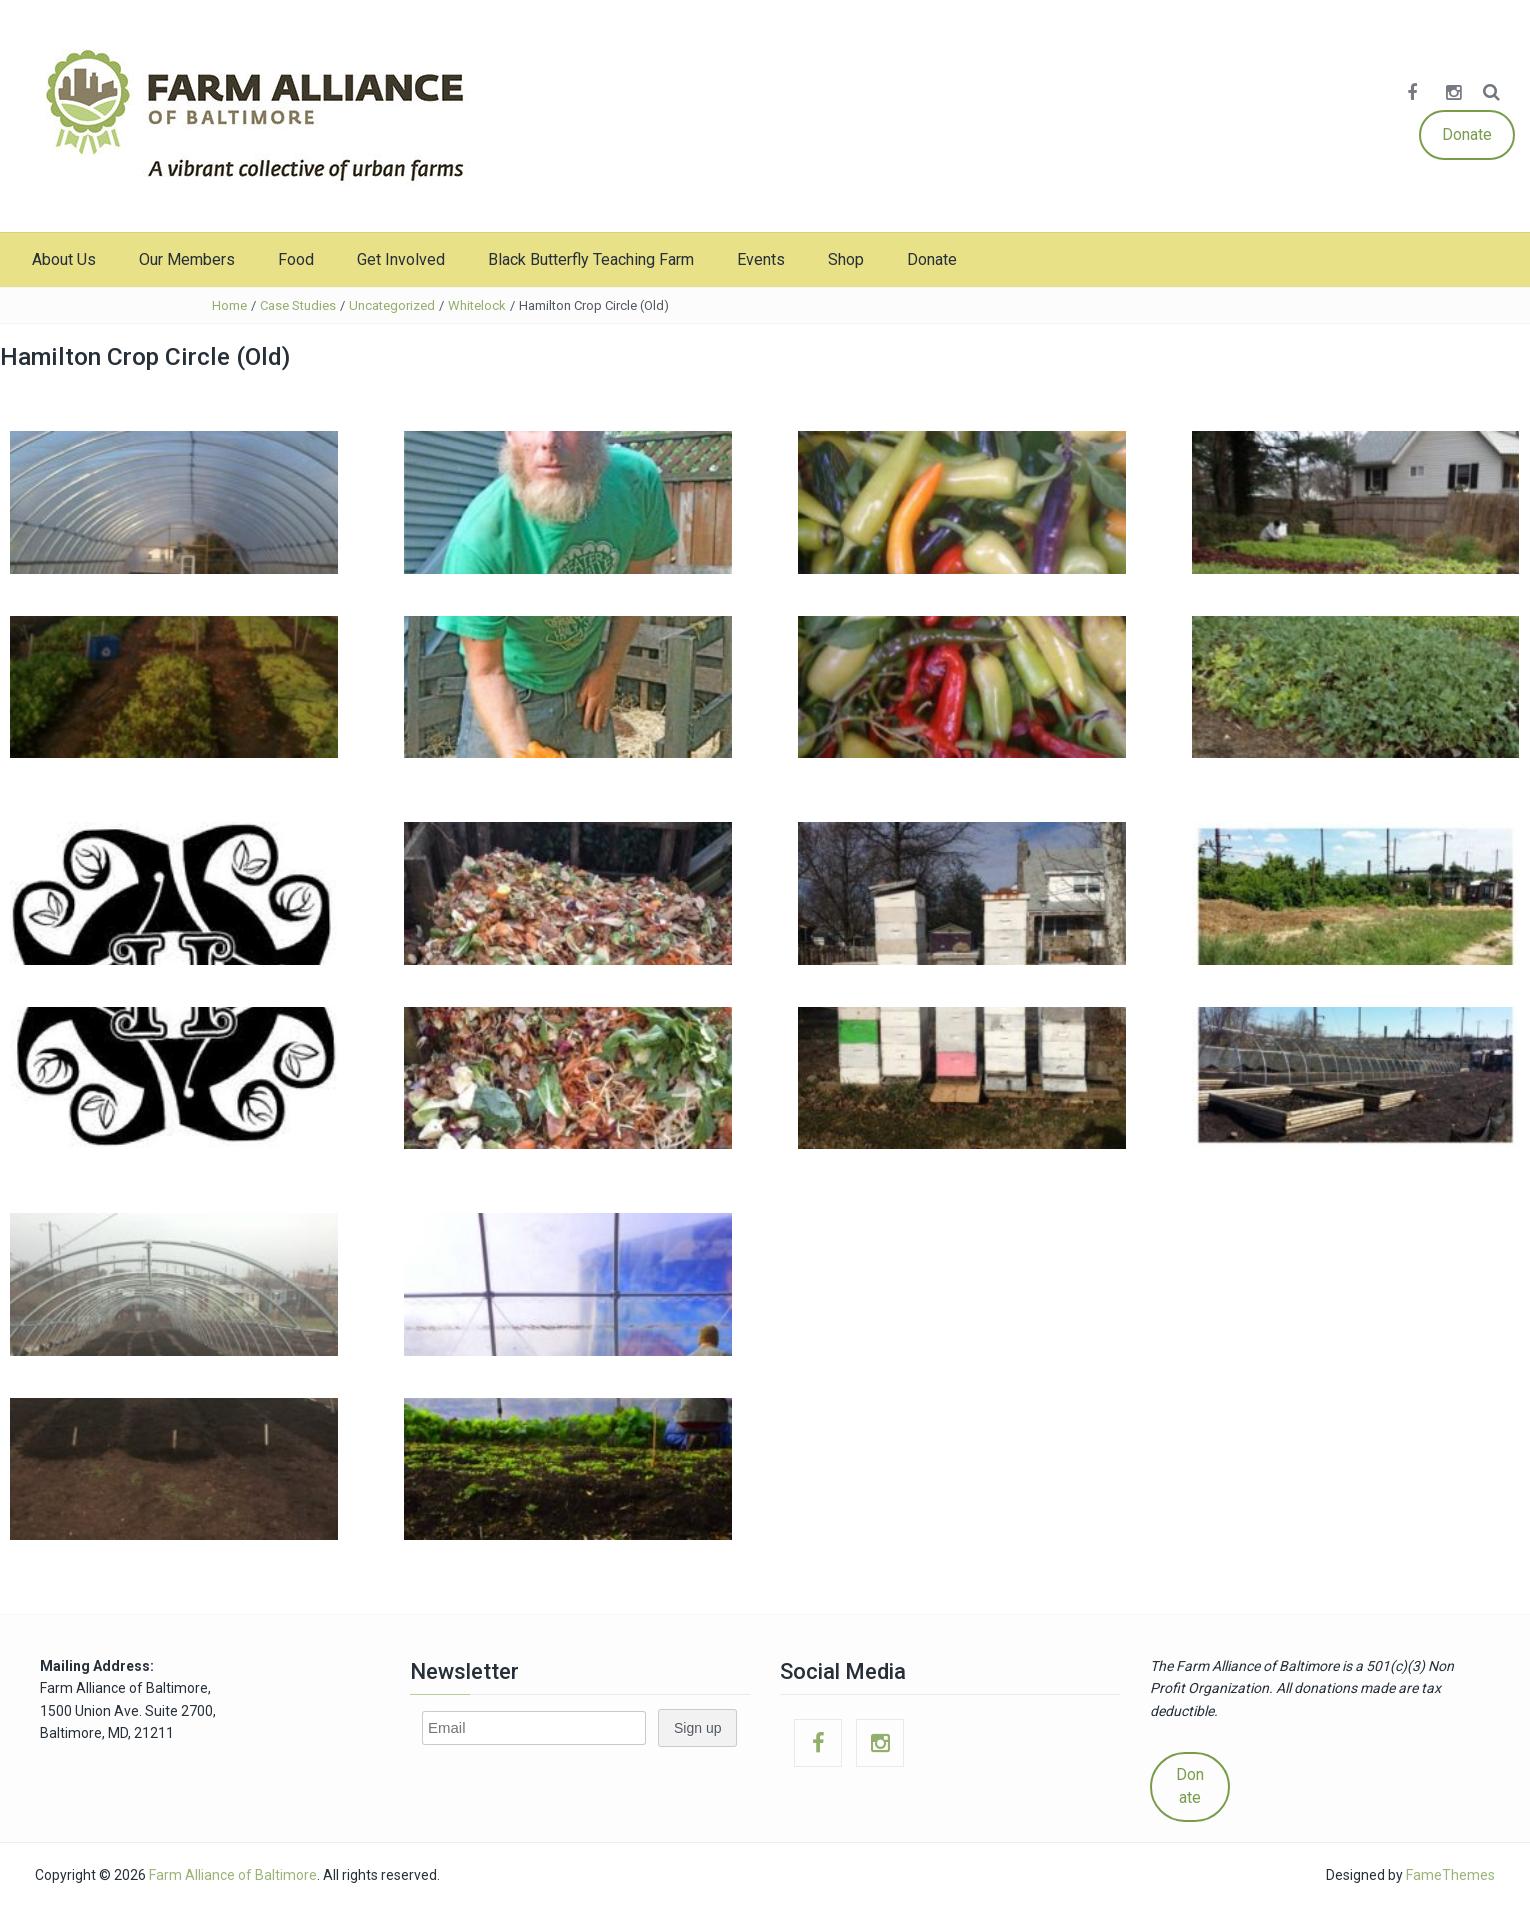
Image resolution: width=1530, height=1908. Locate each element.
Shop (846, 259)
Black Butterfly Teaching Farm (591, 259)
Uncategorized (392, 305)
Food (296, 259)
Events (761, 259)
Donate (1467, 134)
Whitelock (477, 305)
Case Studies (298, 305)
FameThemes (1450, 1875)
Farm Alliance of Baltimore (233, 1875)
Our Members (187, 259)
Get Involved (401, 259)
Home (229, 305)
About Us (64, 259)
